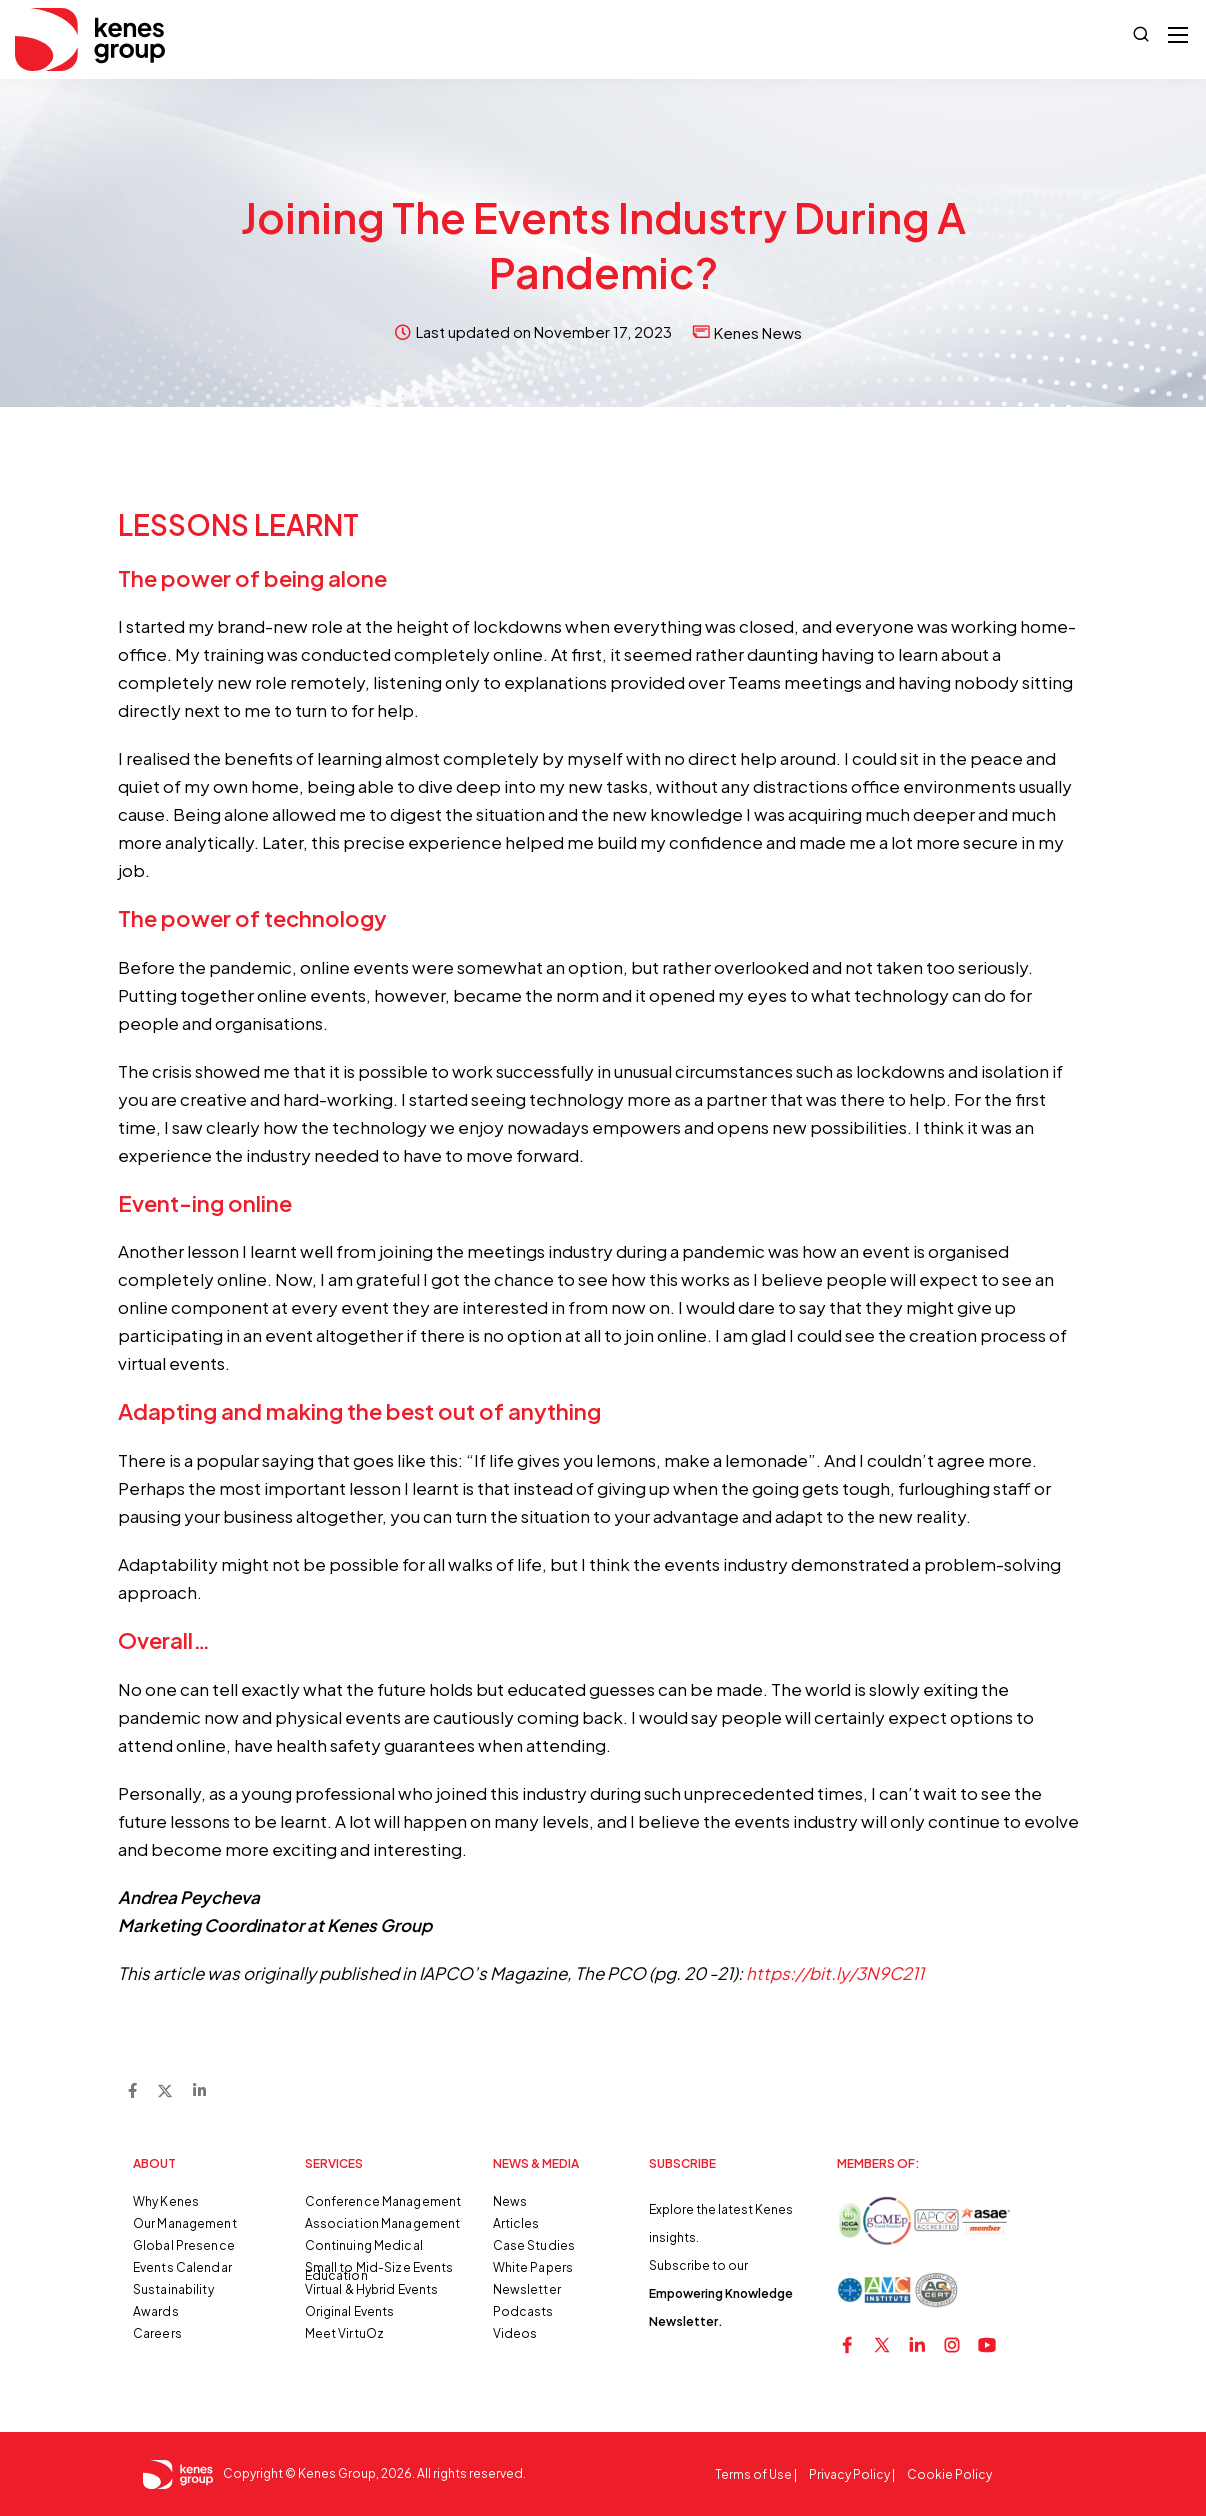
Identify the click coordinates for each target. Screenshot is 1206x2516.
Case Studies (534, 2245)
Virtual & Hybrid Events (372, 2289)
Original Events (350, 2311)
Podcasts (523, 2311)
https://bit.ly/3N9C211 (835, 1973)
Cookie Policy (949, 2474)
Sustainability (173, 2289)
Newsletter (527, 2289)
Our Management (185, 2223)
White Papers (533, 2267)
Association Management (383, 2223)
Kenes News (758, 332)
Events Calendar (182, 2267)
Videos (515, 2333)
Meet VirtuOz (344, 2333)
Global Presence (184, 2245)
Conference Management (383, 2201)
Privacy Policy (849, 2474)
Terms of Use (753, 2474)
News (510, 2201)
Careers (157, 2333)
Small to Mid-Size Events (379, 2267)
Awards (156, 2311)
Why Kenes (166, 2201)
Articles (516, 2223)
